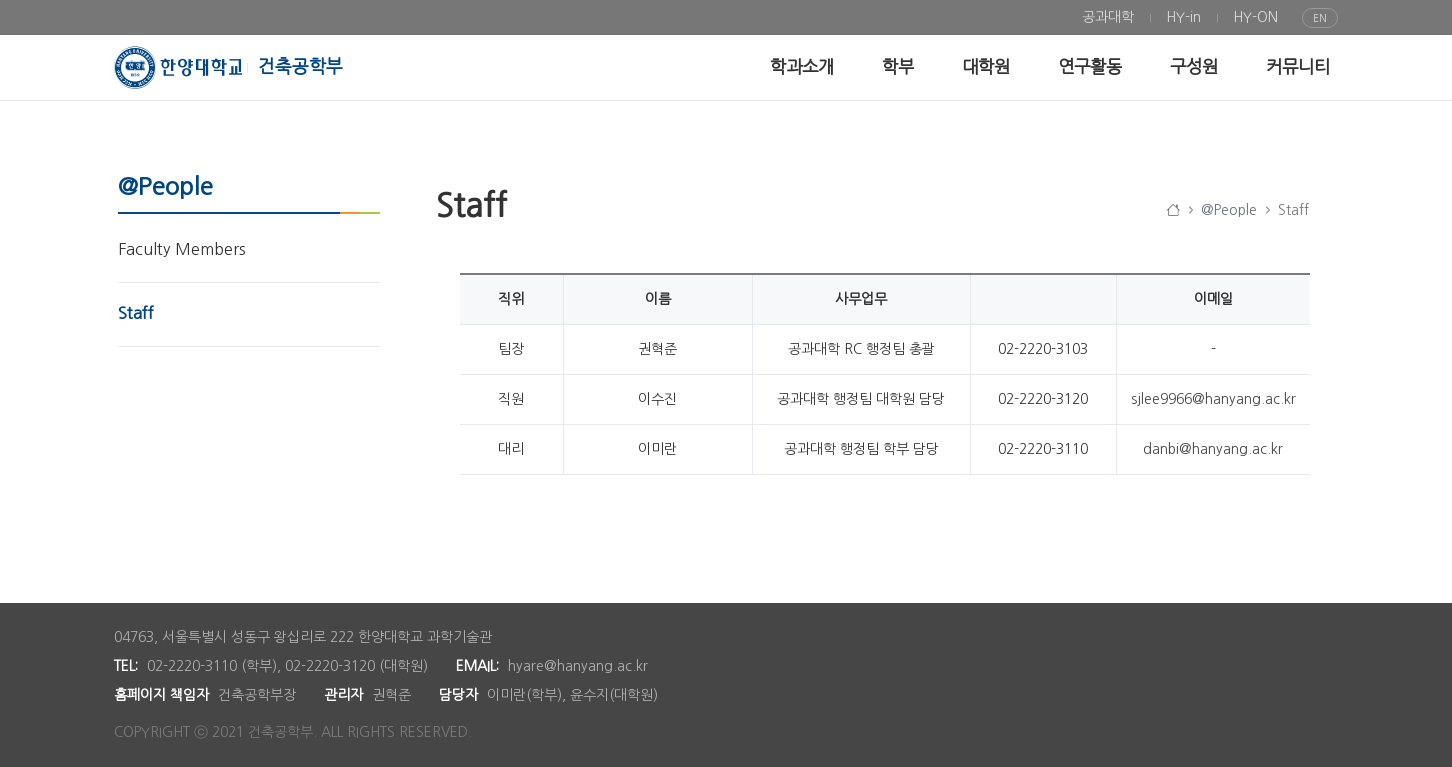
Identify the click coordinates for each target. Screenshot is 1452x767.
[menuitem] (1108, 17)
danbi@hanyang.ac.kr (1213, 449)
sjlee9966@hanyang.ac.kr (1213, 399)
